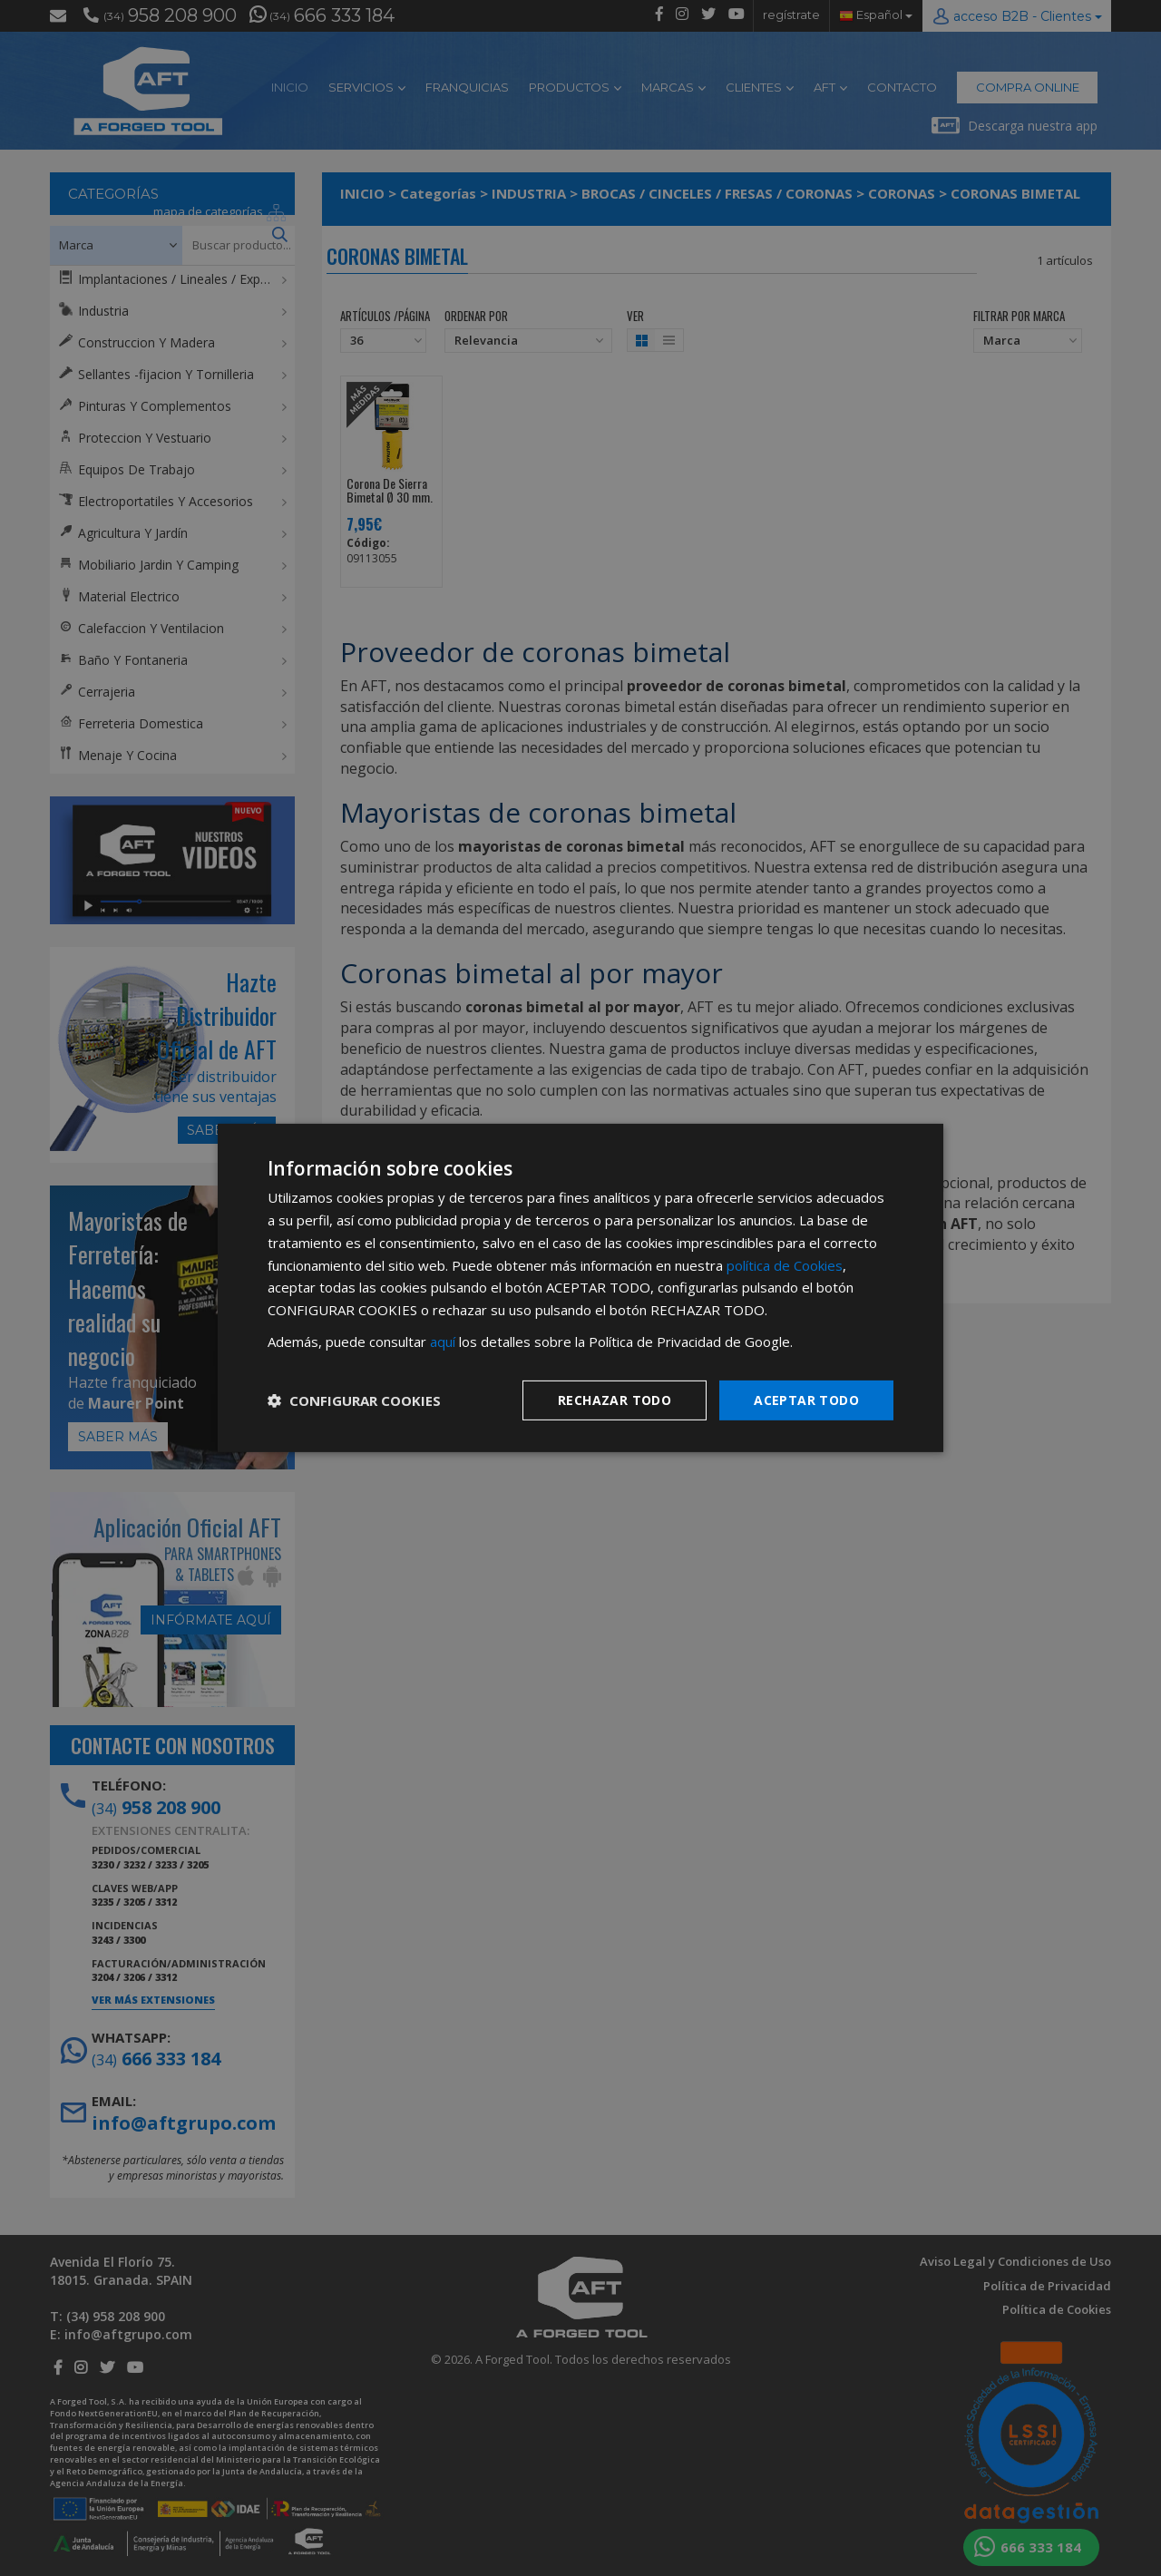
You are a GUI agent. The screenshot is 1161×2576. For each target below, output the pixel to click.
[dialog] (580, 1288)
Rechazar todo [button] (614, 1399)
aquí (442, 1341)
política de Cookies (785, 1264)
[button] (354, 1400)
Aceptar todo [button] (806, 1399)
